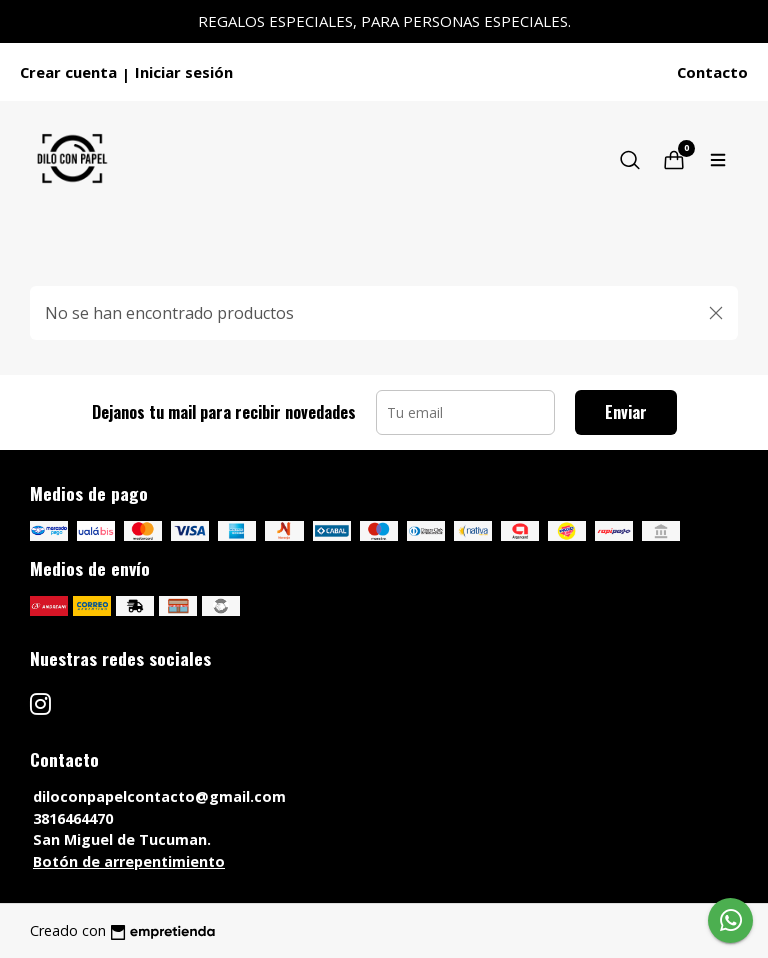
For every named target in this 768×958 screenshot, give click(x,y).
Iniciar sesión (184, 72)
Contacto (712, 72)
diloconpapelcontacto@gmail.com (159, 796)
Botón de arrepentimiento (129, 861)
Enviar (626, 412)
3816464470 (73, 818)
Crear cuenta (68, 72)
